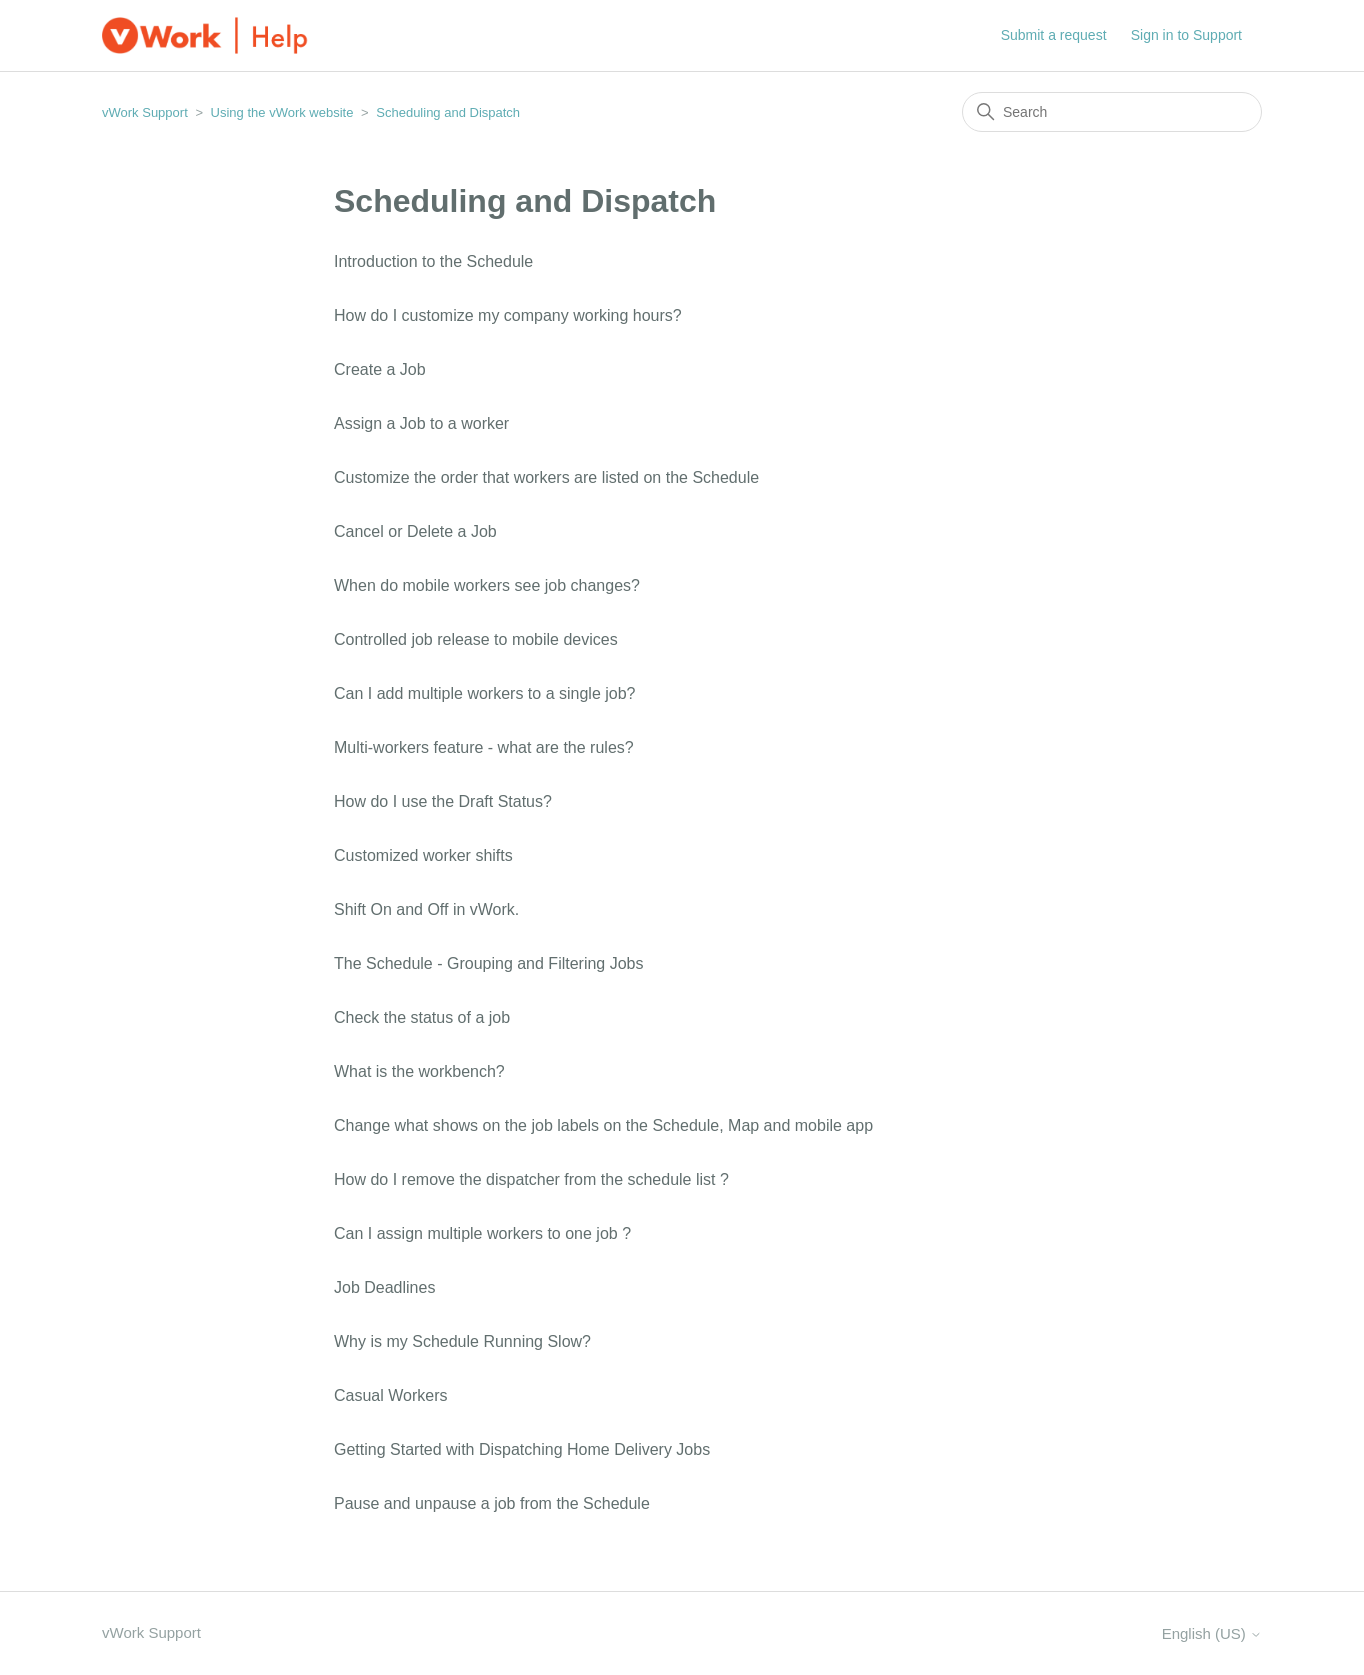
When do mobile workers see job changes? (487, 585)
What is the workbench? (419, 1071)
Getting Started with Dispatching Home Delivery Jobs (522, 1449)
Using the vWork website (282, 112)
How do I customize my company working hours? (508, 315)
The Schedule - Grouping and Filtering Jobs (489, 963)
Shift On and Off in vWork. (426, 909)
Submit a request (1054, 35)
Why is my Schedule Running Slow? (462, 1341)
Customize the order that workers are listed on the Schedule (546, 477)
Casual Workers (391, 1395)
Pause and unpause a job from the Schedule (492, 1503)
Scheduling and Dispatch (448, 112)
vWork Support (145, 112)
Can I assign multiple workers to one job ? (482, 1233)
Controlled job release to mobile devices (476, 639)
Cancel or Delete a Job (415, 531)
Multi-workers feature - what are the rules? (484, 747)
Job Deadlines (384, 1287)
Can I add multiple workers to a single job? (485, 693)
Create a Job (380, 369)
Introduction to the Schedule (433, 261)
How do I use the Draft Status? (443, 801)
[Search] (1112, 112)
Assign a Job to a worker (421, 423)
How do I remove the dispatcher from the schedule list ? (531, 1179)
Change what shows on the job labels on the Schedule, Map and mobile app (603, 1125)
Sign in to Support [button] (1186, 35)
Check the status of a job (422, 1017)
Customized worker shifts (423, 855)
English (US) (1212, 1633)
